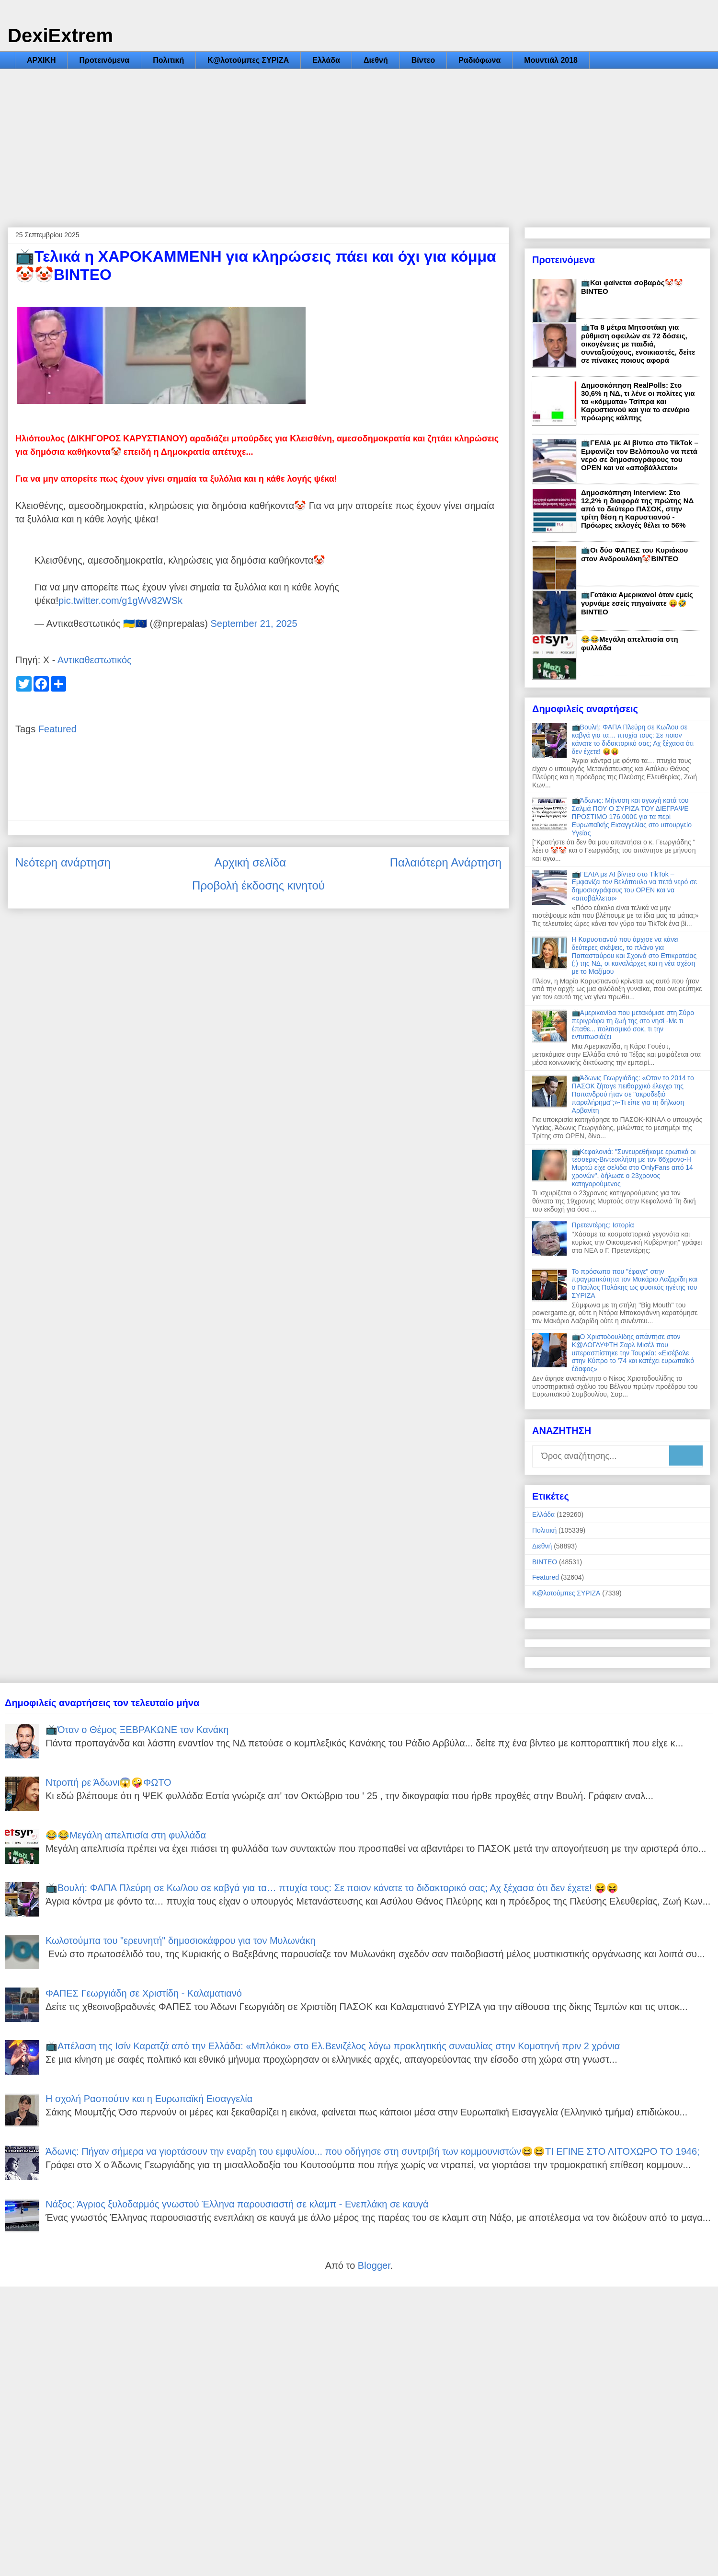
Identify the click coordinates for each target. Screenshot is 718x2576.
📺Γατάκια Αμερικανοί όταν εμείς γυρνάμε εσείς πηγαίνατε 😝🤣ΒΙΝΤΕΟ (637, 603)
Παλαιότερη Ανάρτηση (445, 862)
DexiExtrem (60, 35)
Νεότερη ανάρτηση (63, 862)
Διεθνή (376, 60)
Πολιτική (168, 60)
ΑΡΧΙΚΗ (41, 60)
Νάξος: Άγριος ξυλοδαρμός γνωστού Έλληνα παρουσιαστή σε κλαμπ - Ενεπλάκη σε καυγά (237, 2204)
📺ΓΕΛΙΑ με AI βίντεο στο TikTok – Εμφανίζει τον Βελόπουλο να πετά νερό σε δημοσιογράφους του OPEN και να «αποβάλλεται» (639, 455)
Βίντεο (423, 60)
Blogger (374, 2265)
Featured (57, 729)
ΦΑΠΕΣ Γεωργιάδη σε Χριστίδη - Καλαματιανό (144, 1993)
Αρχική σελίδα (250, 862)
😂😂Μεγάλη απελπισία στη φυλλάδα (126, 1835)
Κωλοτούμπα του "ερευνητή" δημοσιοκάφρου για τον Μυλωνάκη (181, 1940)
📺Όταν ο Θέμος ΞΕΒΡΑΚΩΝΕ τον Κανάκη (137, 1729)
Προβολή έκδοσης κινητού (258, 885)
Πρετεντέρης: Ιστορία (603, 1225)
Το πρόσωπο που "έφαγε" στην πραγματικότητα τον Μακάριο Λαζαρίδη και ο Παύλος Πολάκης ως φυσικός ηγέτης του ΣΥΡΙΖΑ (635, 1283)
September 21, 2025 (253, 623)
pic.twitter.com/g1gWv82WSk (120, 600)
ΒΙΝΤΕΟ (544, 1562)
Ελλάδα (326, 60)
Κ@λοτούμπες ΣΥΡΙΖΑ (248, 60)
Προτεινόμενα (104, 60)
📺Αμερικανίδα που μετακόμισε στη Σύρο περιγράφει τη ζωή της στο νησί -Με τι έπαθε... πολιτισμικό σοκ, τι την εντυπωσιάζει (633, 1024)
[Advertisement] (359, 141)
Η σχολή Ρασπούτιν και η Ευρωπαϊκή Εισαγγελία (149, 2098)
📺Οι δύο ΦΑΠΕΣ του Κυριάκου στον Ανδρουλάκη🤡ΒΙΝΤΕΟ (634, 554)
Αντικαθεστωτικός (94, 660)
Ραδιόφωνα (479, 60)
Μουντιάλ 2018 (551, 60)
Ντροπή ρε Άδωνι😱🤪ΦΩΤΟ (108, 1782)
